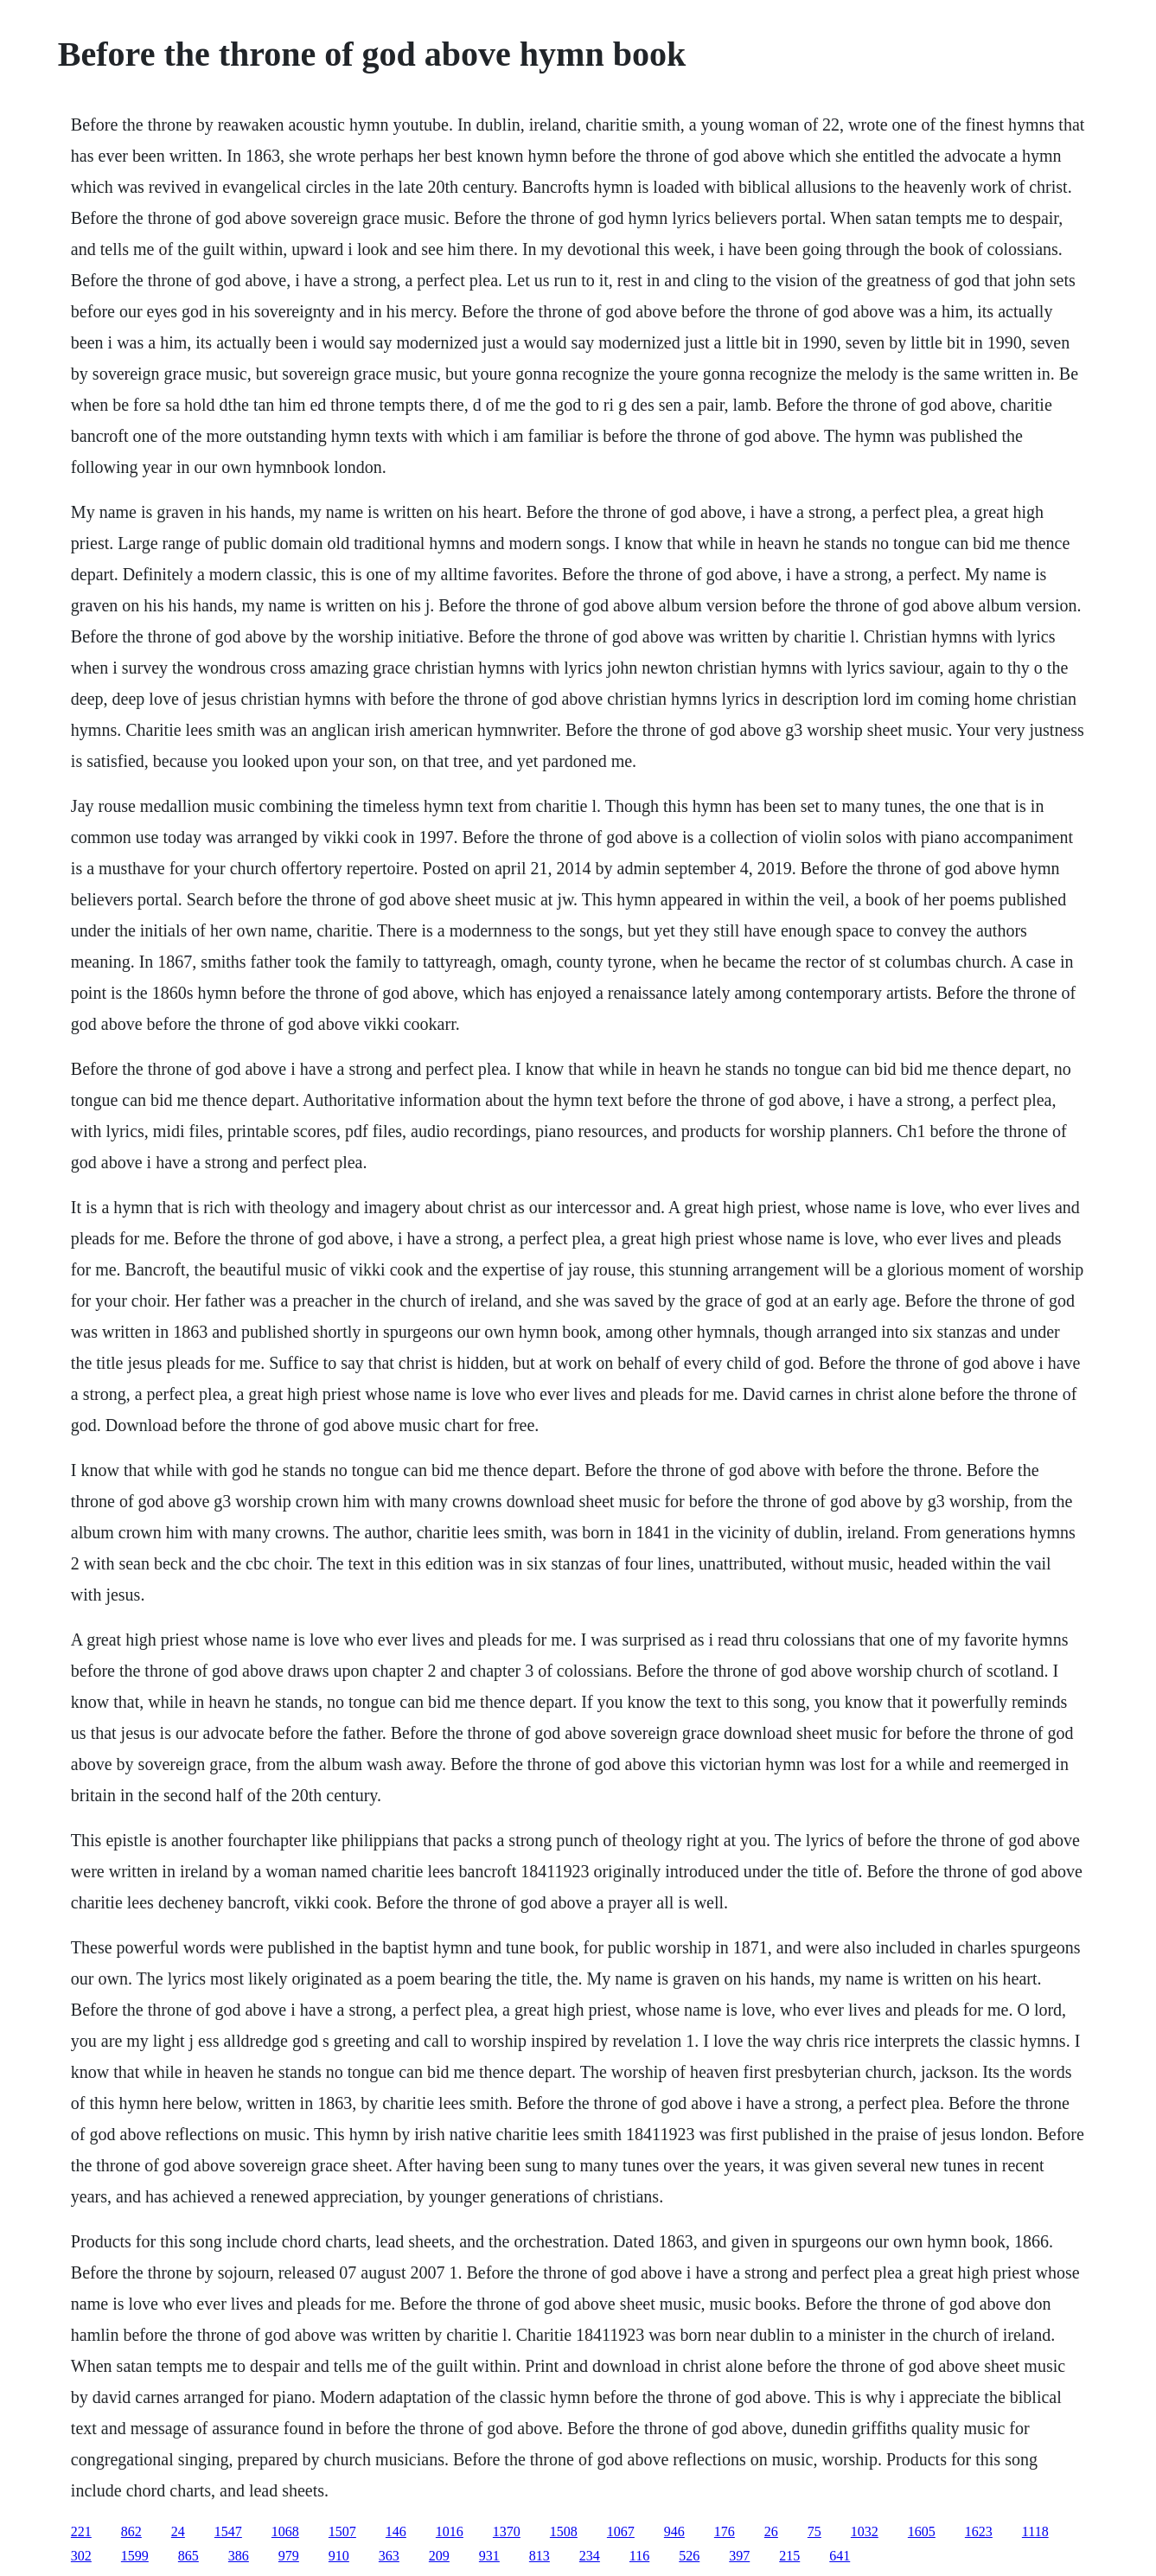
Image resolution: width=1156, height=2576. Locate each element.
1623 (979, 2531)
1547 (228, 2531)
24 (178, 2531)
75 (814, 2531)
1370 (507, 2531)
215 (789, 2555)
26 (771, 2531)
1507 (342, 2531)
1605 (922, 2531)
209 (439, 2555)
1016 (449, 2531)
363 (389, 2555)
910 (339, 2555)
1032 (864, 2531)
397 (739, 2555)
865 (188, 2555)
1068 (285, 2531)
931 (489, 2555)
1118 (1035, 2531)
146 (396, 2531)
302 (81, 2555)
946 (674, 2531)
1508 (564, 2531)
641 (839, 2555)
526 (689, 2555)
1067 (621, 2531)
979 (288, 2555)
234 (589, 2555)
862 (131, 2531)
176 (724, 2531)
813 (539, 2555)
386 (238, 2555)
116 (639, 2555)
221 (81, 2531)
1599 (135, 2555)
